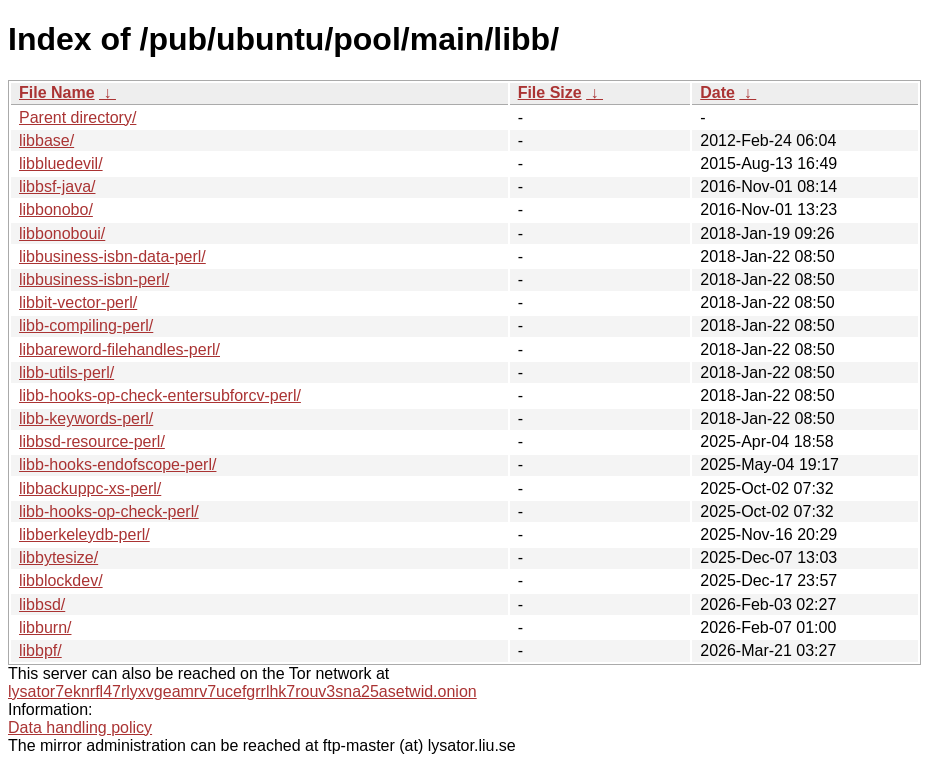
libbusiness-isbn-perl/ (94, 279)
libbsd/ (42, 604)
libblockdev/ (61, 580)
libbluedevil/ (61, 163)
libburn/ (45, 627)
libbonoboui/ (62, 233)
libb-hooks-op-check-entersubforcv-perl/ (160, 395)
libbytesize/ (58, 557)
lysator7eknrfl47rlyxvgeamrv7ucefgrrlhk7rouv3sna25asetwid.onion (242, 691)
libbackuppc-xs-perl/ (90, 488)
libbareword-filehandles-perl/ (119, 349)
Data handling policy (80, 727)
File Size (550, 92)
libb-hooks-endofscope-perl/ (117, 464)
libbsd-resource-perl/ (92, 441)
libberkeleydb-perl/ (84, 534)
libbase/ (46, 140)
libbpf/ (40, 650)
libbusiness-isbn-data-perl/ (112, 256)
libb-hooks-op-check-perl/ (109, 511)
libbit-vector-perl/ (78, 302)
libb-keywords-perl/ (86, 418)
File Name (57, 92)
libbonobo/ (56, 209)
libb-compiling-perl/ (86, 325)
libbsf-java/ (57, 186)
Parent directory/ (77, 117)
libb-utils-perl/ (66, 372)
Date (717, 92)
